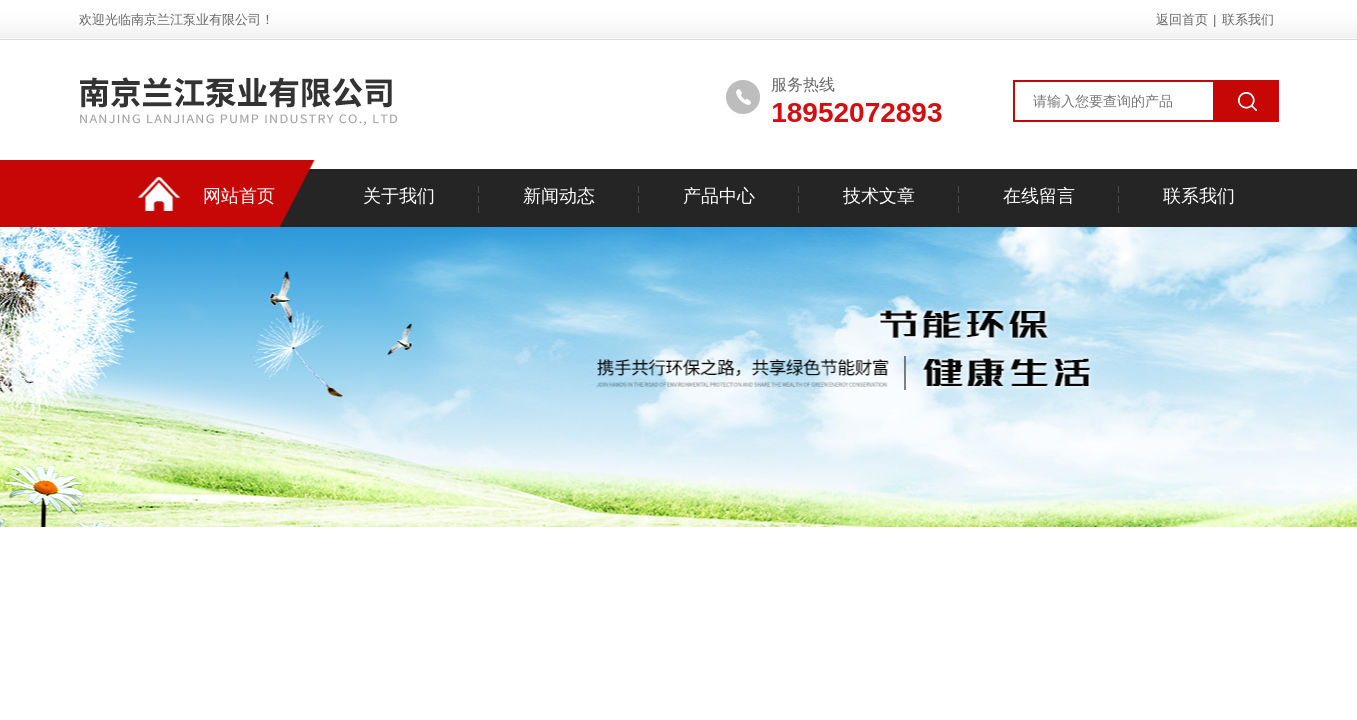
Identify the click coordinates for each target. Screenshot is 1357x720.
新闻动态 (559, 196)
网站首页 (239, 196)
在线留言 (1039, 196)
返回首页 (1182, 19)
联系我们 (1248, 19)
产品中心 (719, 196)
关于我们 (399, 196)
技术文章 (879, 196)
